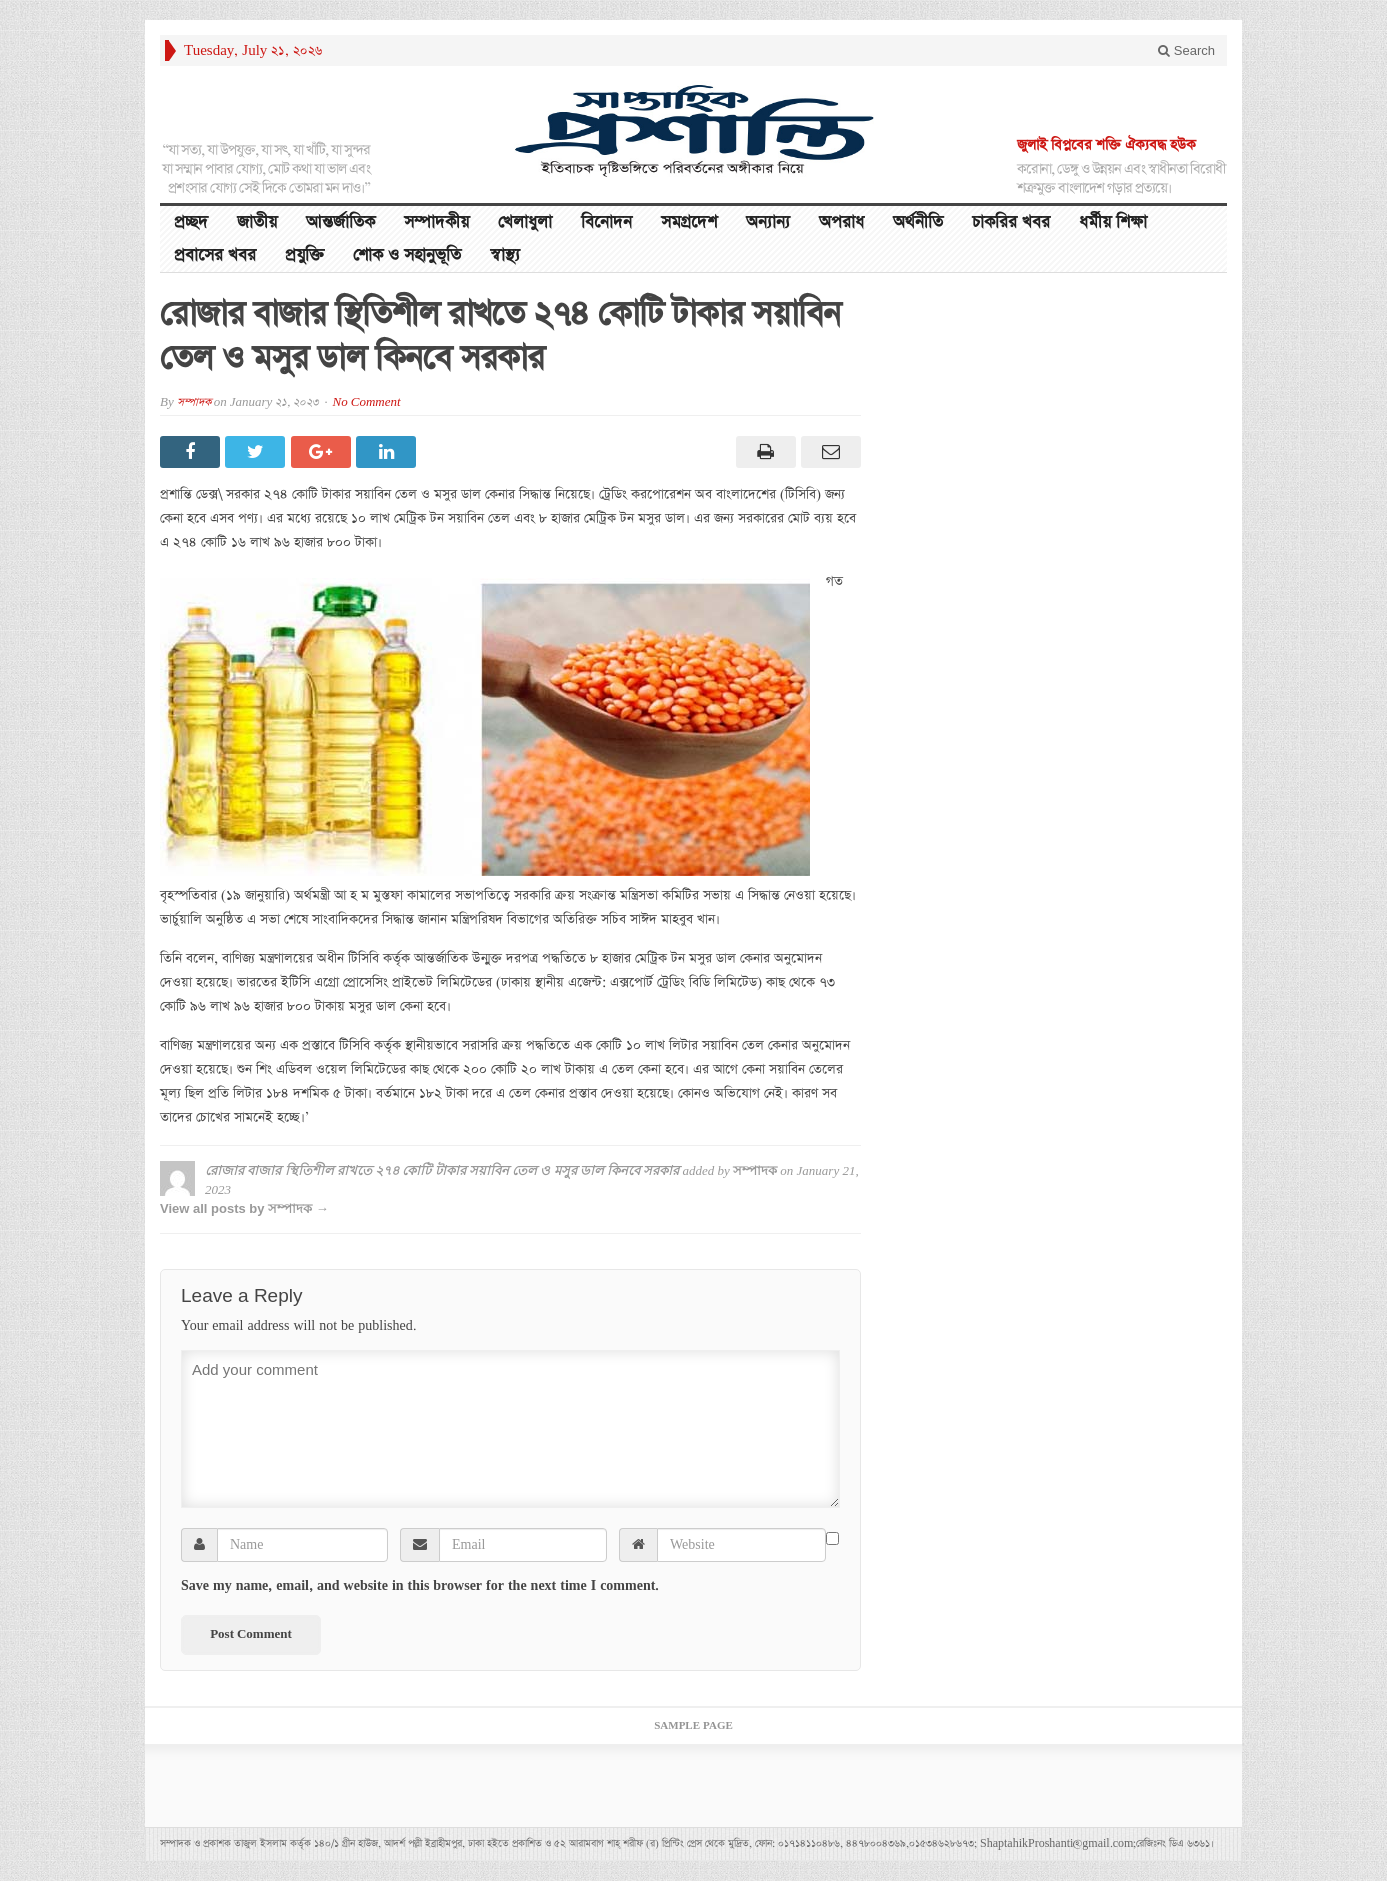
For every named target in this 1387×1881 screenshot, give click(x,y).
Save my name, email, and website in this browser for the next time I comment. (420, 1586)
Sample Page (693, 1726)
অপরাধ (841, 222)
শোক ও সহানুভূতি (407, 255)
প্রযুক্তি (304, 255)
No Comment (367, 402)
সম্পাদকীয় (436, 222)
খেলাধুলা (525, 222)
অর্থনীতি (918, 222)
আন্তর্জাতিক (340, 222)
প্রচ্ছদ (191, 222)
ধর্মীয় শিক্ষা (1113, 222)
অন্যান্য (768, 222)
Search (1186, 50)
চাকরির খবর (1011, 222)
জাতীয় (257, 222)
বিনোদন (606, 222)
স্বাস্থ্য (505, 255)
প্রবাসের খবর (215, 255)
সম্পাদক (194, 402)
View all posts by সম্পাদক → (244, 1208)
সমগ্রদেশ (689, 222)
